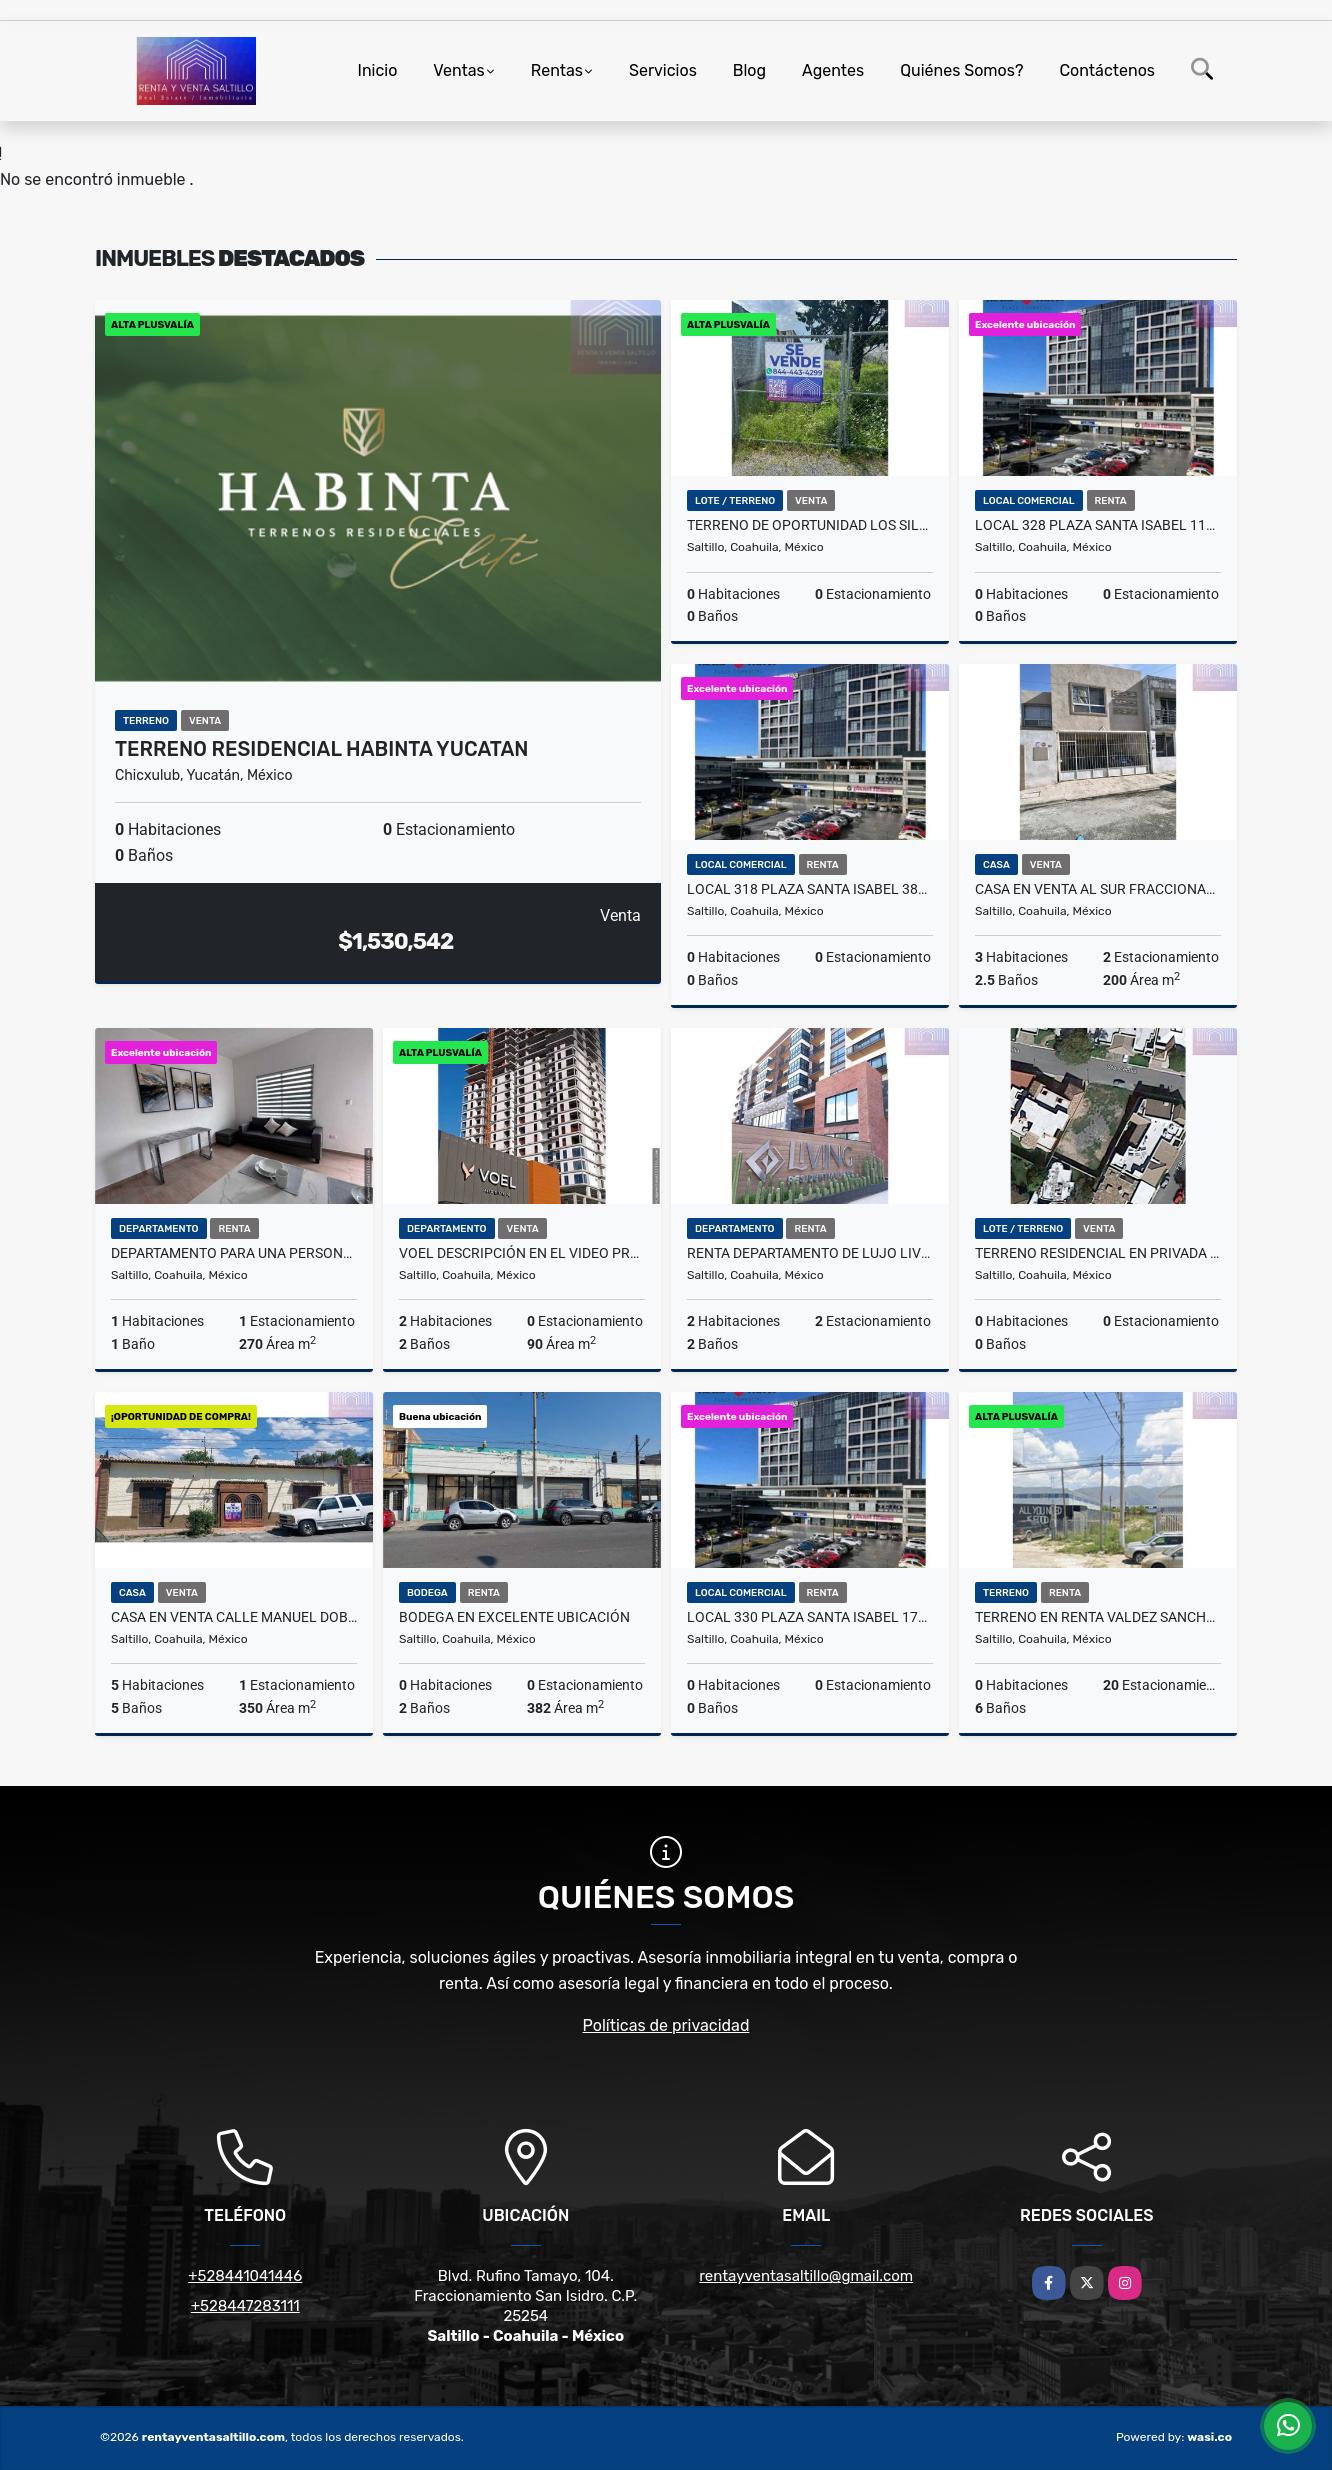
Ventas (458, 70)
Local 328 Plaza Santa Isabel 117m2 (1098, 525)
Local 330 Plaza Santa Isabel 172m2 (810, 1617)
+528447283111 (245, 2306)
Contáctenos (1107, 70)
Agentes (833, 70)
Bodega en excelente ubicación (514, 1617)
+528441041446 (245, 2276)
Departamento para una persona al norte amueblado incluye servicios (234, 1253)
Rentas (557, 70)
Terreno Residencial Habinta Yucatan (321, 749)
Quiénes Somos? (961, 70)
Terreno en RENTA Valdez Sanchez (1098, 1617)
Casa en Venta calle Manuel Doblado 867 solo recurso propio (234, 1617)
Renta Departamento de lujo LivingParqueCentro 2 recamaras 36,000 (810, 1253)
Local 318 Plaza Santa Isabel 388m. (810, 889)
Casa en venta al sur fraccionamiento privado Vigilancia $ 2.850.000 (1098, 889)
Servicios (663, 70)
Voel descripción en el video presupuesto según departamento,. (522, 1253)
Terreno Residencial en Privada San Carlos (1098, 1253)
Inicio (378, 70)
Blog (749, 70)
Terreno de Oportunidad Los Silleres (810, 525)
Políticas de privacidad (666, 2025)
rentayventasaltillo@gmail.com (806, 2276)
